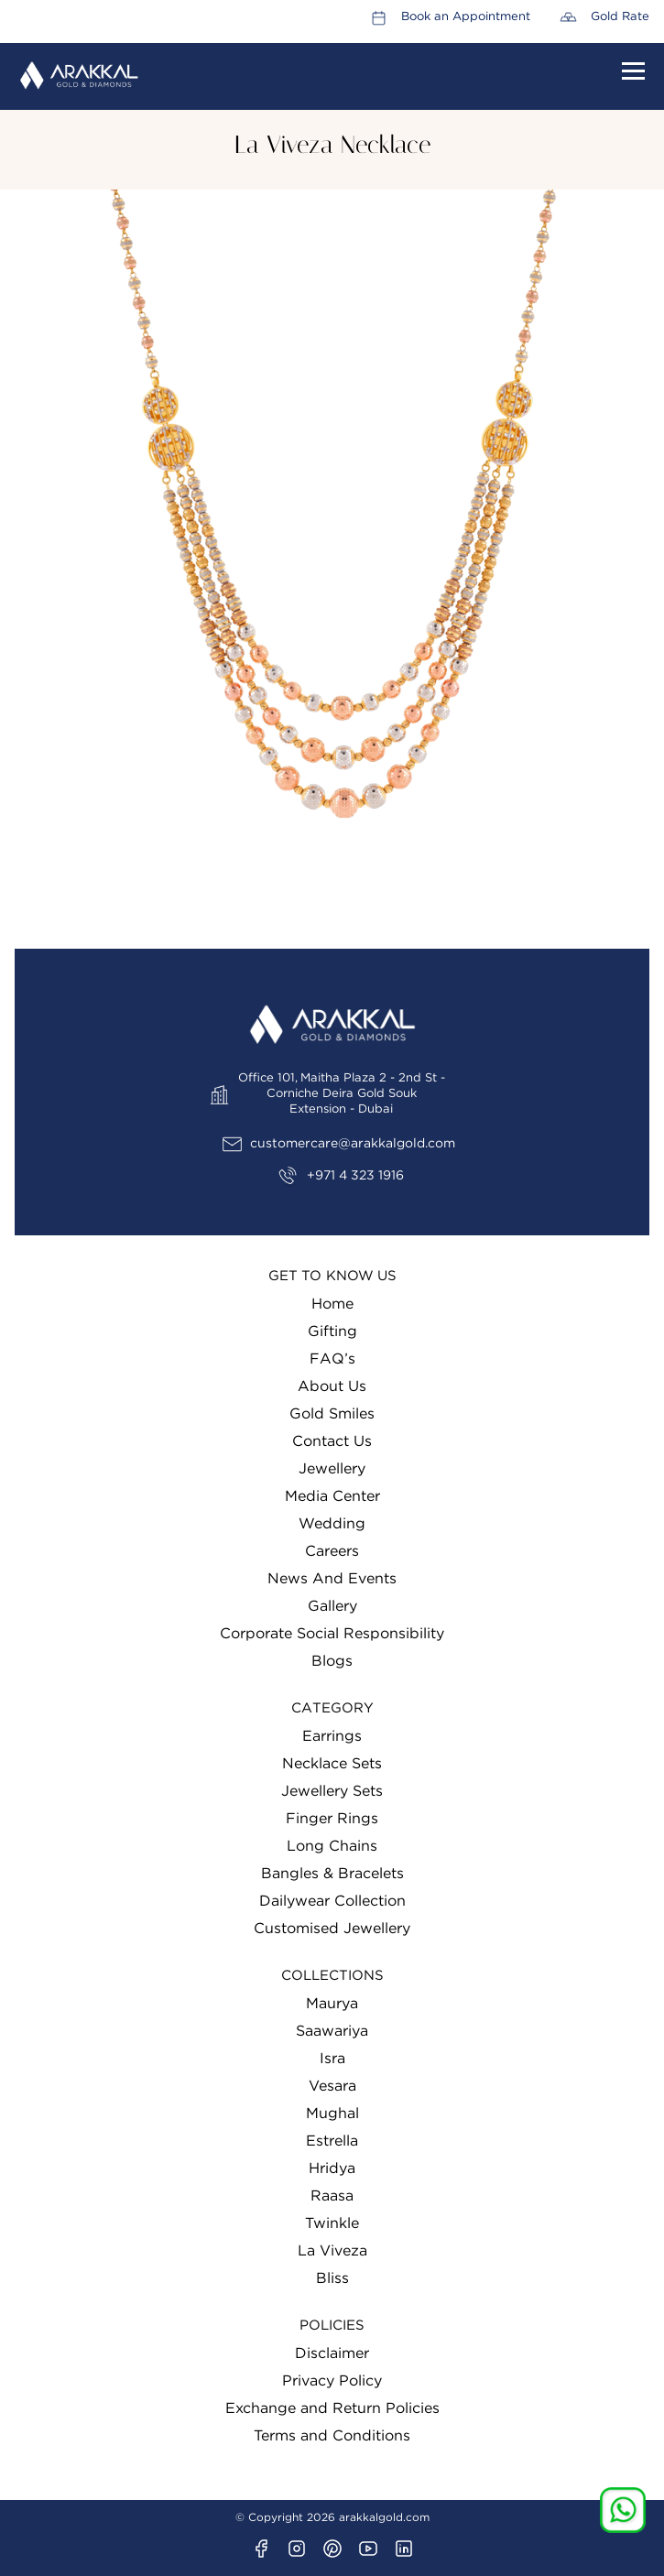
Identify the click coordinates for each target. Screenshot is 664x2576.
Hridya (332, 2168)
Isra (332, 2058)
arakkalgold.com (384, 2517)
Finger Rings (332, 1818)
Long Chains (332, 1846)
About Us (332, 1386)
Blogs (332, 1661)
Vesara (332, 2086)
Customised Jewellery (332, 1928)
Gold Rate (620, 17)
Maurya (332, 2003)
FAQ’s (332, 1359)
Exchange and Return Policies (332, 2408)
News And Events (332, 1578)
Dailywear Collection (332, 1901)
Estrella (332, 2141)
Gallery (332, 1606)
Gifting (332, 1331)
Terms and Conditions (332, 2436)
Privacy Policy (332, 2381)
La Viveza (332, 2251)
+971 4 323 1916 (355, 1175)
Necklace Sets (332, 1763)
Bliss (332, 2278)
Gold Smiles (332, 1414)
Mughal (332, 2113)
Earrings (332, 1736)
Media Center (332, 1496)
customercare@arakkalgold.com (352, 1143)
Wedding (332, 1523)
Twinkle (332, 2223)
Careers (332, 1551)
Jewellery (332, 1469)
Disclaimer (332, 2353)
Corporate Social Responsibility (332, 1633)
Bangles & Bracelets (332, 1873)
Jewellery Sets (332, 1791)
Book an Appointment (465, 17)
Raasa (332, 2196)
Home (332, 1304)
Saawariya (332, 2031)
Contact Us (332, 1441)
